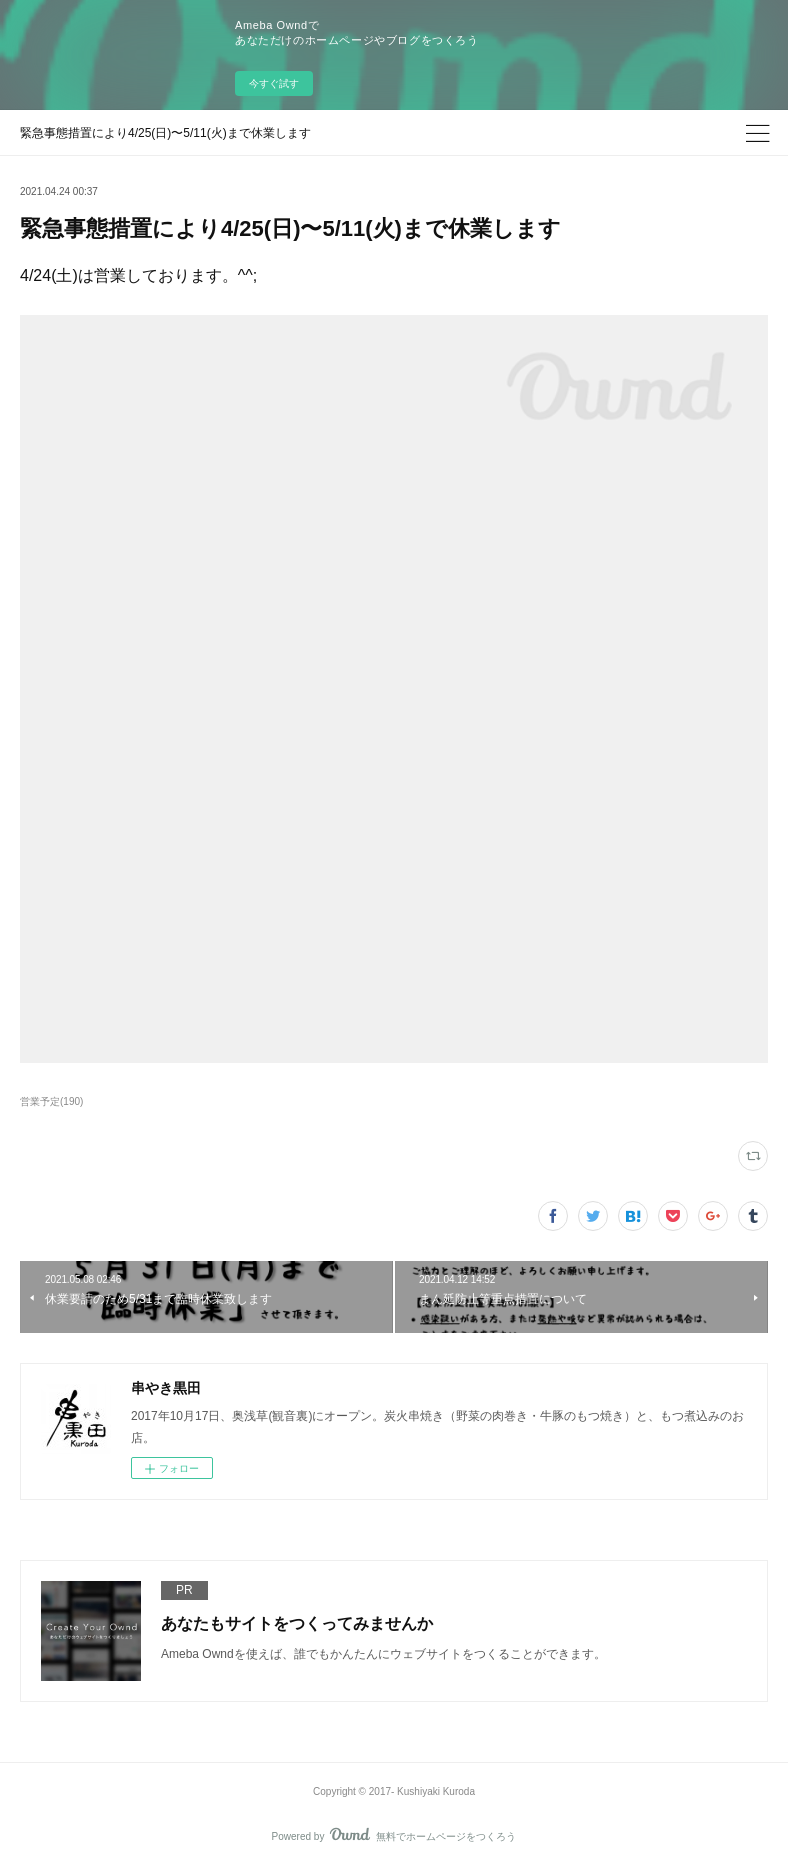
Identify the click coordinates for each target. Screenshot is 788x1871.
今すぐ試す (274, 83)
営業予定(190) (51, 1101)
